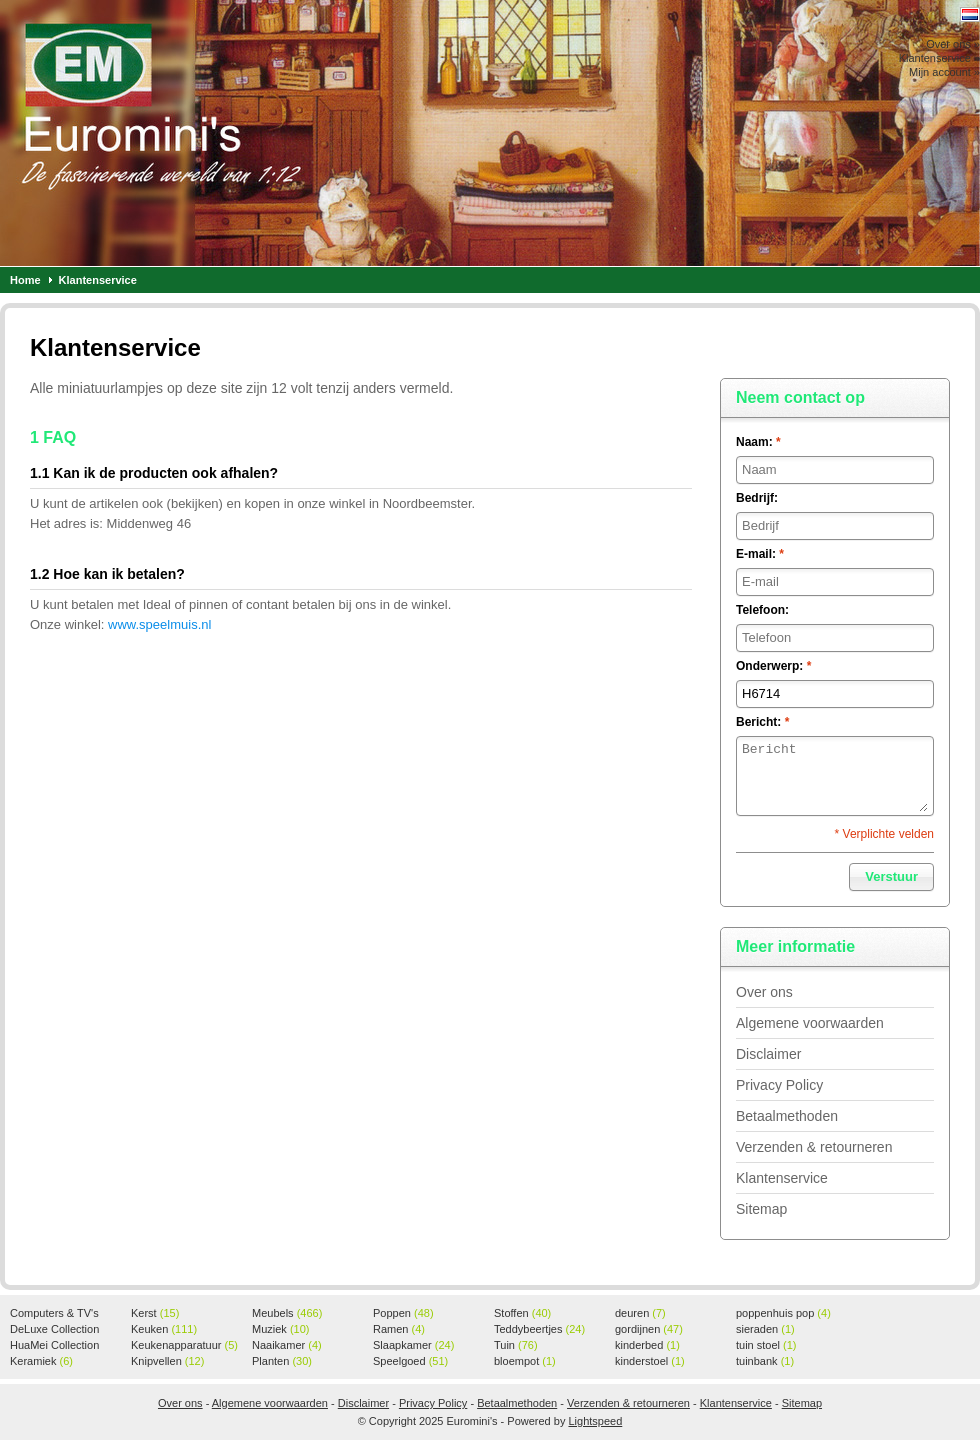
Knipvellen (167, 1361)
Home (25, 280)
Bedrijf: (757, 498)
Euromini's (265, 133)
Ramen (399, 1329)
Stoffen (522, 1313)
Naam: (758, 442)
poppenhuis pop (783, 1313)
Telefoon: (762, 610)
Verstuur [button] (891, 876)
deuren (640, 1313)
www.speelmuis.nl (159, 624)
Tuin (516, 1345)
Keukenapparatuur (184, 1345)
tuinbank (765, 1361)
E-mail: (760, 554)
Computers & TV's (54, 1314)
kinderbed (647, 1345)
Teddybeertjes (539, 1329)
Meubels (287, 1313)
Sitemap (761, 1209)
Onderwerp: (773, 666)
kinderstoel (650, 1361)
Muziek (280, 1329)
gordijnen (649, 1329)
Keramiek (41, 1361)
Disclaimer (768, 1054)
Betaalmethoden (787, 1116)
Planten (282, 1361)
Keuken (164, 1329)
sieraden (765, 1329)
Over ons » (953, 44)
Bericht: (762, 722)
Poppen (403, 1313)
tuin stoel (766, 1345)
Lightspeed (595, 1421)
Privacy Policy (779, 1085)
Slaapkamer (413, 1345)
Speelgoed (410, 1361)
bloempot (525, 1361)
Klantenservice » (939, 58)
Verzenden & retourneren (814, 1147)
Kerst (155, 1313)
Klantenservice (98, 280)
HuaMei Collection (54, 1346)
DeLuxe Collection (54, 1330)
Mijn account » (944, 72)
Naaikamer (287, 1345)
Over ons (764, 992)
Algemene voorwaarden (810, 1023)
